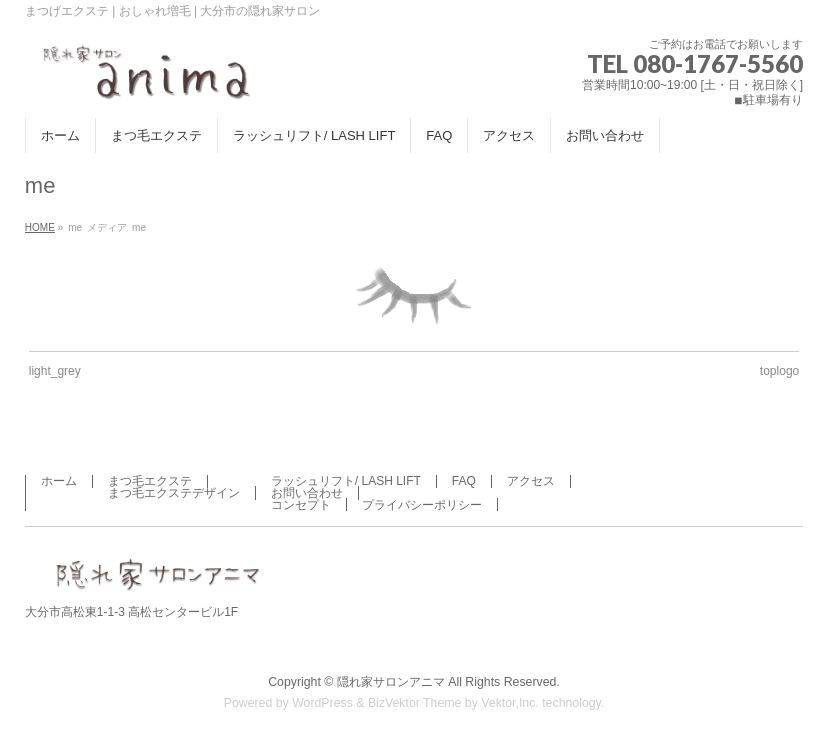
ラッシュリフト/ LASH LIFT (346, 481)
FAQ (464, 481)
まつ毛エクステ (150, 481)
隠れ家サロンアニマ (391, 682)
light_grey (55, 371)
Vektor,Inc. (510, 703)
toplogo (779, 371)
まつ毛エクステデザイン (174, 493)
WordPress (322, 703)
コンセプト (301, 505)
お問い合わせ (307, 493)
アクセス (531, 481)
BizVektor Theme (415, 703)
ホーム (59, 481)
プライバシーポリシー (422, 505)
